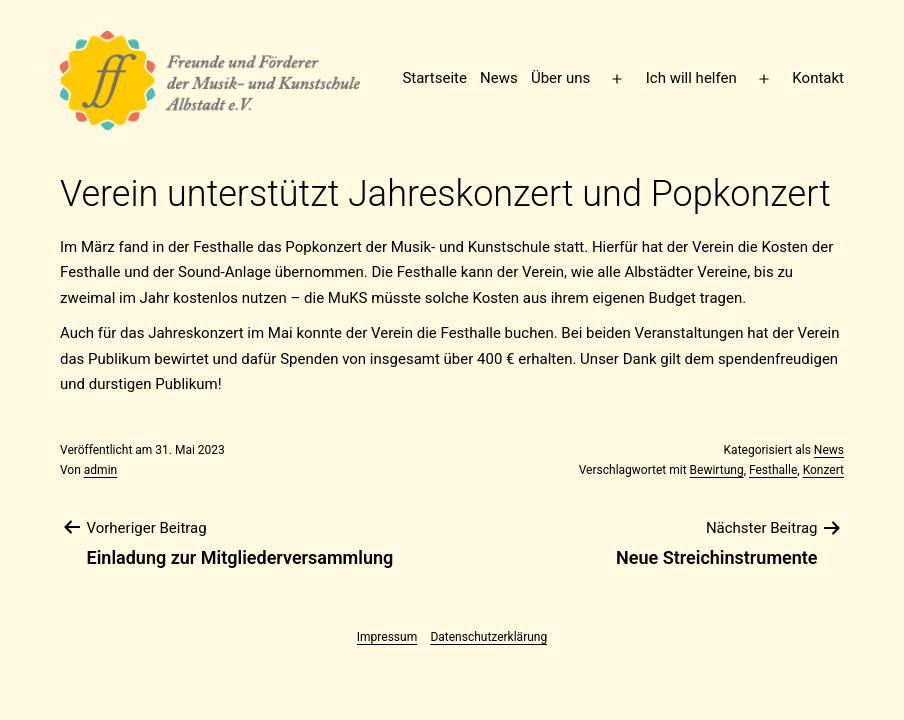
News (499, 78)
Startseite (434, 78)
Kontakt (818, 78)
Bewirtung (717, 470)
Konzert (823, 470)
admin (100, 470)
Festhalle (773, 470)
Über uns (560, 78)
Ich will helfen (691, 78)
